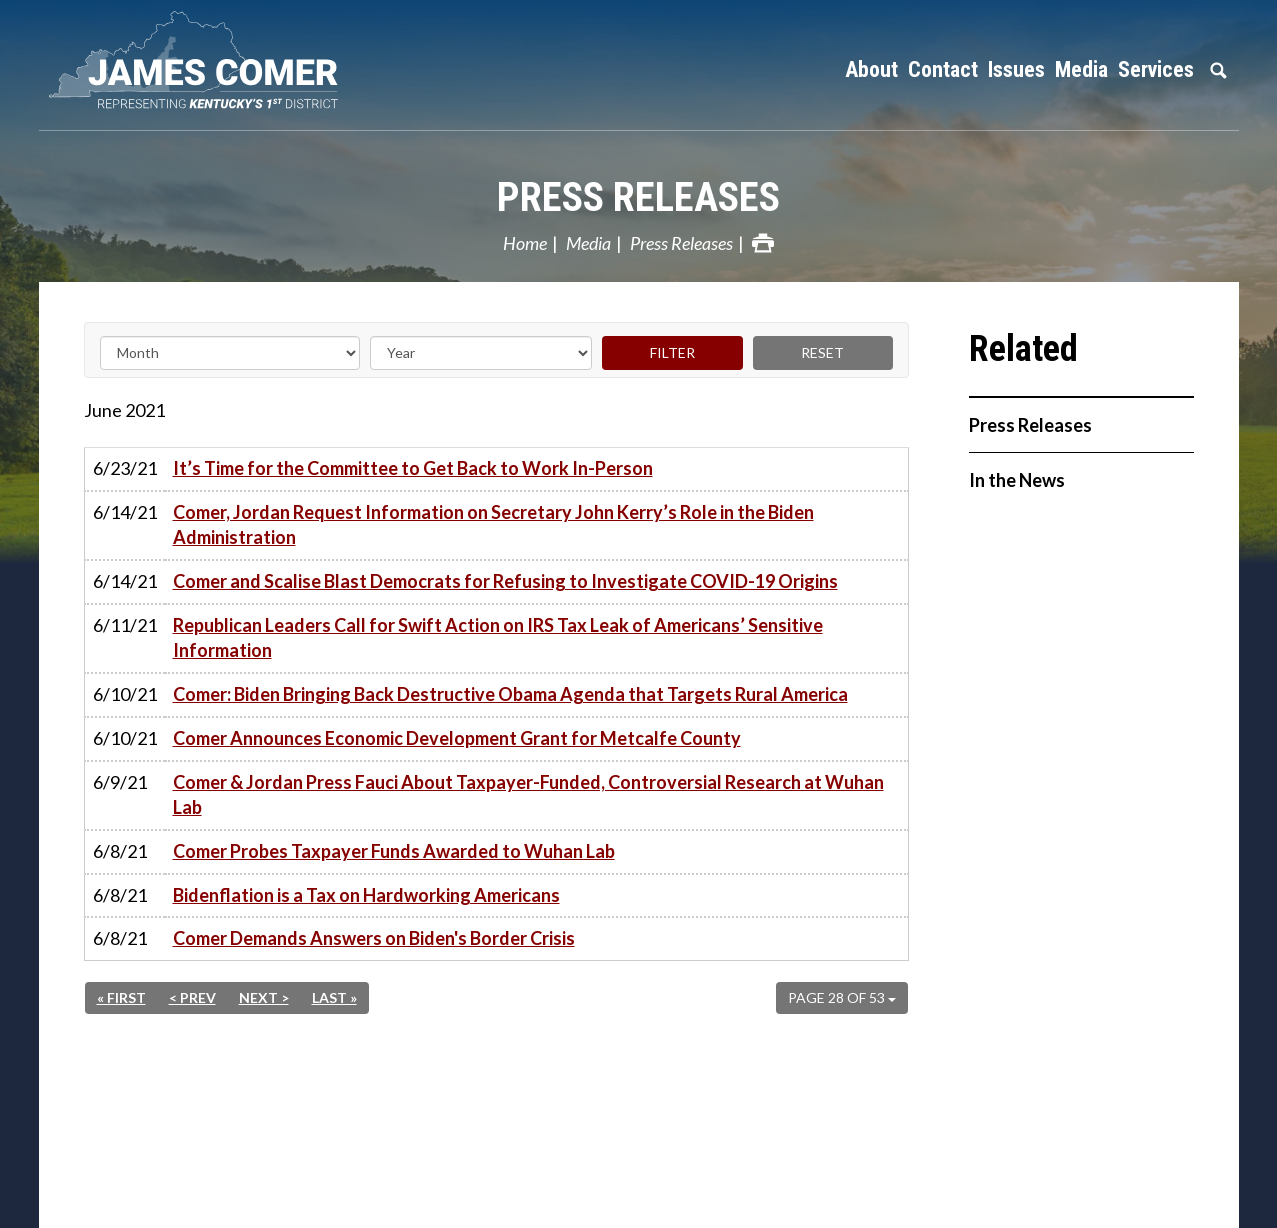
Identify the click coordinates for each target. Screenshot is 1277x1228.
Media (588, 243)
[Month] (230, 353)
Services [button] (1156, 69)
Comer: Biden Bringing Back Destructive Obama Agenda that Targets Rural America (510, 694)
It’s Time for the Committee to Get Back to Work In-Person (413, 468)
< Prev (192, 997)
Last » (334, 997)
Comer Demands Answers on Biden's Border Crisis (374, 938)
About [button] (871, 69)
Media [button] (1081, 69)
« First (121, 997)
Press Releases (638, 197)
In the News (1017, 480)
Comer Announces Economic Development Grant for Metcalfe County (457, 738)
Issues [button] (1016, 69)
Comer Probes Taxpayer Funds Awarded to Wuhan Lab (394, 851)
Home (525, 243)
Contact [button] (943, 69)
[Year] (481, 353)
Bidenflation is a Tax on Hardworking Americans (366, 895)
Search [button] (1219, 70)
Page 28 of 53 (842, 997)
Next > (264, 997)
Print (763, 243)
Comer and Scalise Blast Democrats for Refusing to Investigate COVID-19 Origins (505, 581)
